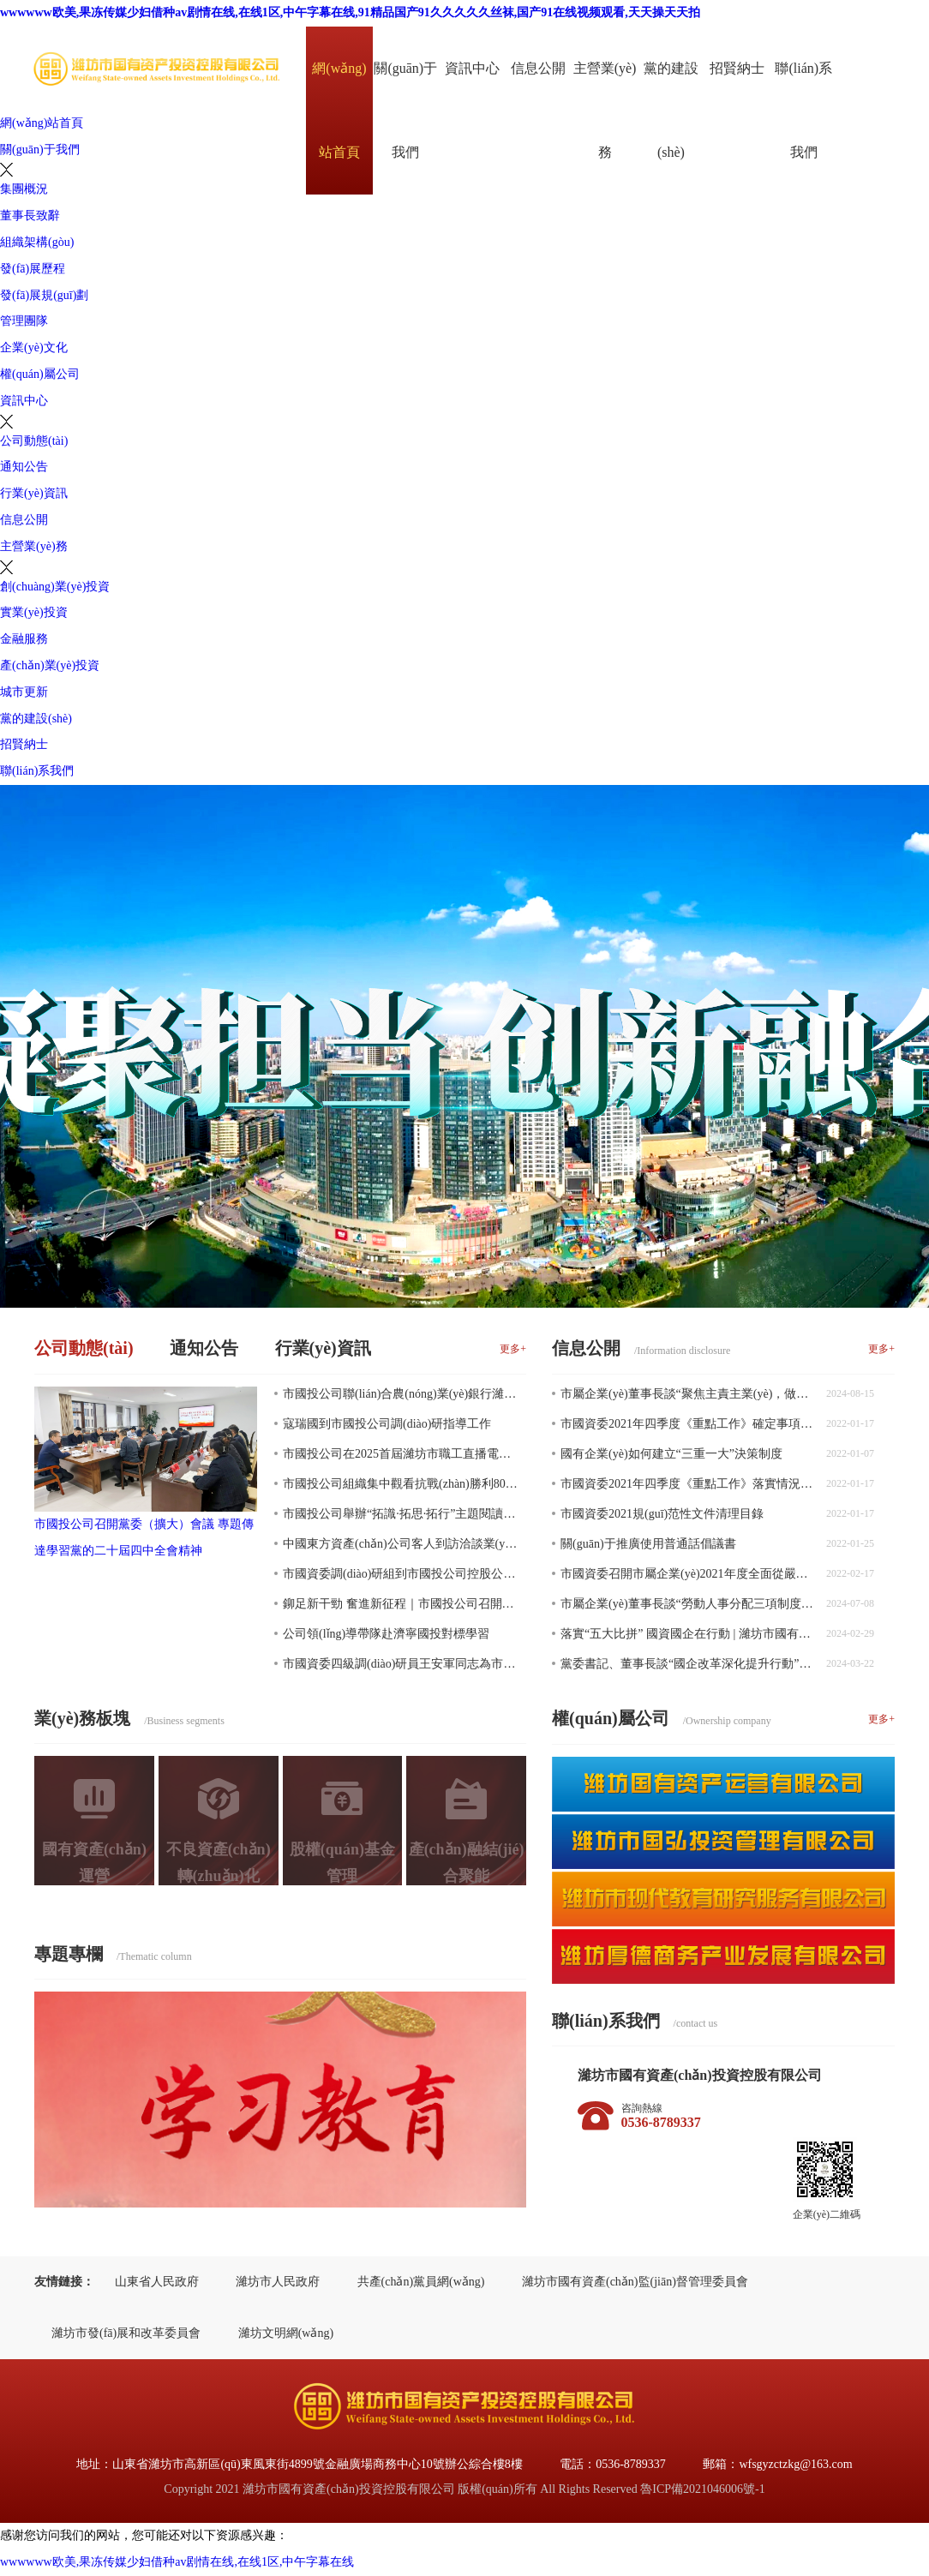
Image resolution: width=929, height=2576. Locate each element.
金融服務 (24, 638)
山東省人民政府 (157, 2281)
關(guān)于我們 (405, 110)
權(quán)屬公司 (40, 374)
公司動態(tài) (34, 440)
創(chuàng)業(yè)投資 (55, 586)
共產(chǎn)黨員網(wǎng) (421, 2281)
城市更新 (24, 692)
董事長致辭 (30, 215)
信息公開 (538, 68)
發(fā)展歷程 (32, 268)
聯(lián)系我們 (803, 110)
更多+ (513, 1349)
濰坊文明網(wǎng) (285, 2333)
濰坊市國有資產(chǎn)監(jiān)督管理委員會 (635, 2281)
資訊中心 (472, 68)
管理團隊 (24, 321)
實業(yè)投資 (34, 612)
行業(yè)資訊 (34, 493)
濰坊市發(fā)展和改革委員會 (126, 2333)
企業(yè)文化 (34, 347)
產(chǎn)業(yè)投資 (49, 665)
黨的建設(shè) (671, 110)
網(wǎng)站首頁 (339, 110)
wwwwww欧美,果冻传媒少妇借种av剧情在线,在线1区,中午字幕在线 (177, 2561)
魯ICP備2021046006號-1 (702, 2489)
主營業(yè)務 (605, 110)
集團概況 (24, 189)
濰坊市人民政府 (278, 2281)
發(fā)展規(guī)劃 (44, 295)
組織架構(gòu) (37, 242)
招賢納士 (737, 68)
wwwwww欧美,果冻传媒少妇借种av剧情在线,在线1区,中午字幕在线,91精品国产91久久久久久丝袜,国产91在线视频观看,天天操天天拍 (350, 12)
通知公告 (24, 466)
